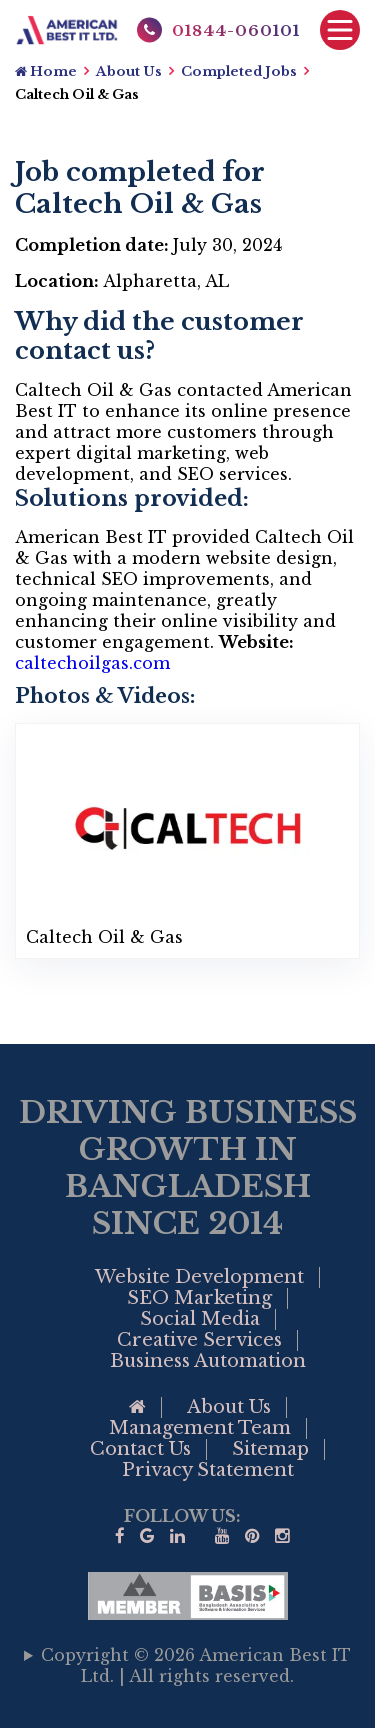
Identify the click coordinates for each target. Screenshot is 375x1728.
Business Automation (208, 1361)
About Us (129, 71)
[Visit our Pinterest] (252, 1536)
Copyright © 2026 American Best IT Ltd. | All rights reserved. (196, 1665)
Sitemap (270, 1449)
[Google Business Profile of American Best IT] (147, 1536)
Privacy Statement (208, 1470)
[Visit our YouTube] (222, 1536)
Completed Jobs (239, 71)
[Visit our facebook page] (120, 1536)
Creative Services (199, 1340)
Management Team (200, 1428)
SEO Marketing (199, 1298)
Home (46, 71)
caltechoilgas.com (92, 663)
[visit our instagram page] (282, 1536)
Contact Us (140, 1449)
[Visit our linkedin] (177, 1536)
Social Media (200, 1319)
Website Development (199, 1277)
